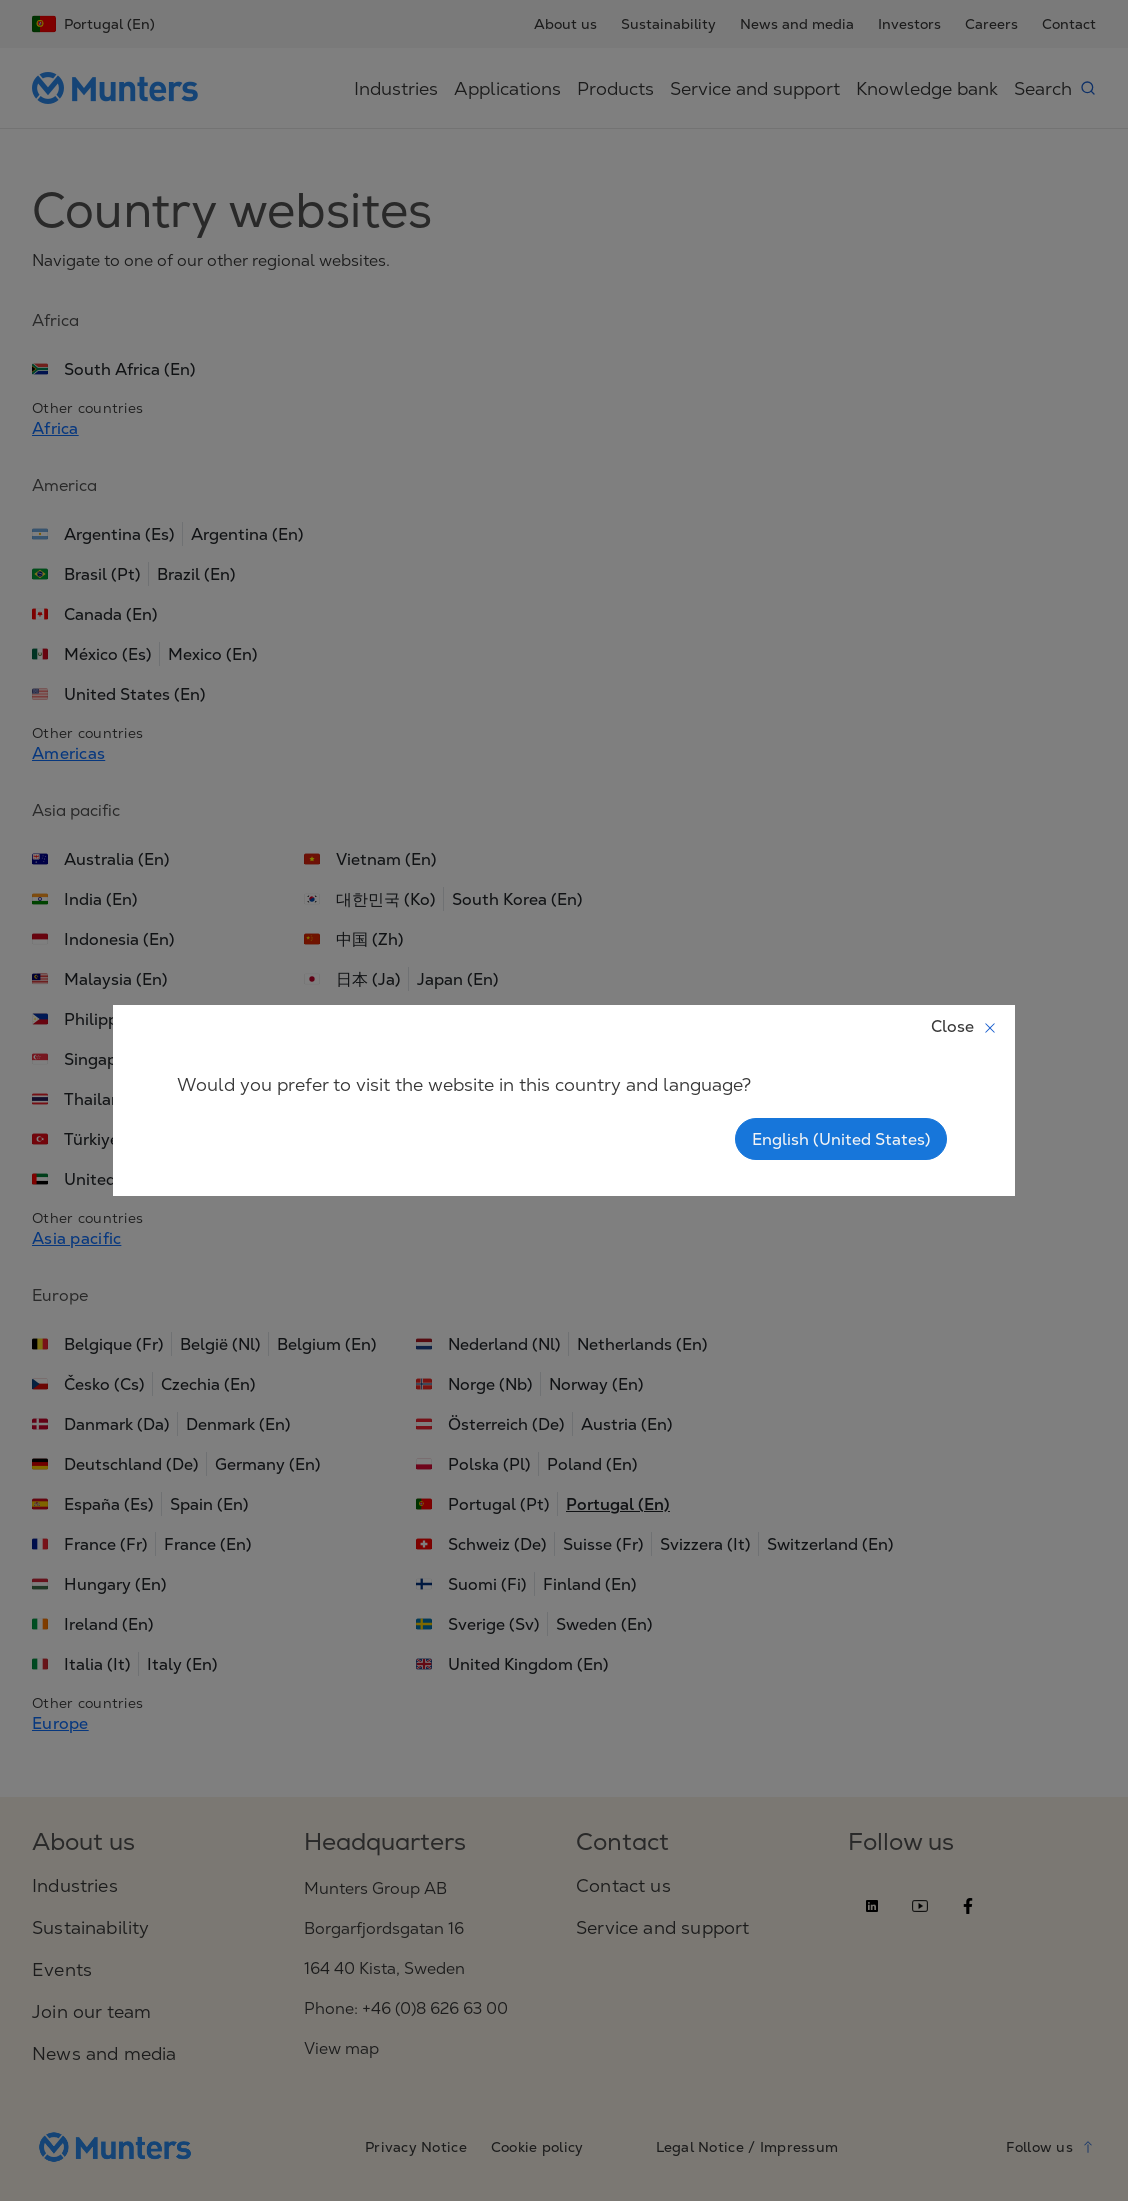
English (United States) (841, 1139)
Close (964, 1026)
